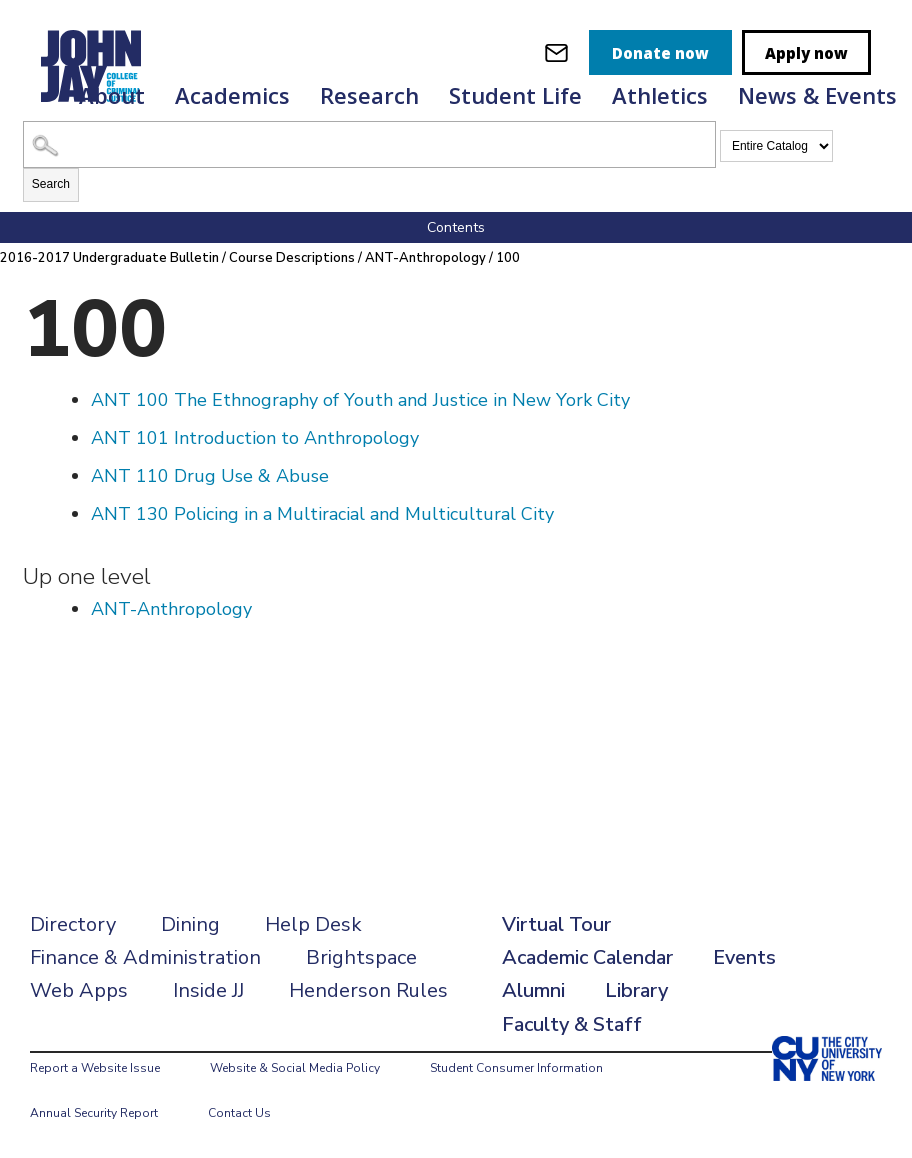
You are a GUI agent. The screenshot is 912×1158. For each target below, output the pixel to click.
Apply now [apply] (806, 53)
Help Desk (313, 924)
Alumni (533, 990)
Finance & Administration (145, 957)
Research (369, 95)
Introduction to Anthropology (255, 438)
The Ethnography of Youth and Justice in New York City (360, 400)
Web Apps (79, 990)
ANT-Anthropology (425, 258)
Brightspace (361, 957)
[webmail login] (556, 52)
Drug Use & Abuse (210, 476)
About (112, 95)
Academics (232, 95)
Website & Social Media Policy (295, 1068)
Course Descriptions (292, 258)
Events (744, 957)
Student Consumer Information (516, 1068)
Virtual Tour (556, 924)
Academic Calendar (587, 957)
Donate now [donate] (660, 53)
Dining (190, 924)
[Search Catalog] (369, 144)
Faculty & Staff (572, 1024)
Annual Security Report (94, 1113)
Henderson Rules (368, 990)
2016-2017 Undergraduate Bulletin (109, 258)
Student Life (515, 95)
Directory (73, 924)
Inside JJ (208, 990)
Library (636, 990)
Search (51, 184)
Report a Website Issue (95, 1068)
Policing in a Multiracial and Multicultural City (322, 514)
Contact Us (239, 1113)
